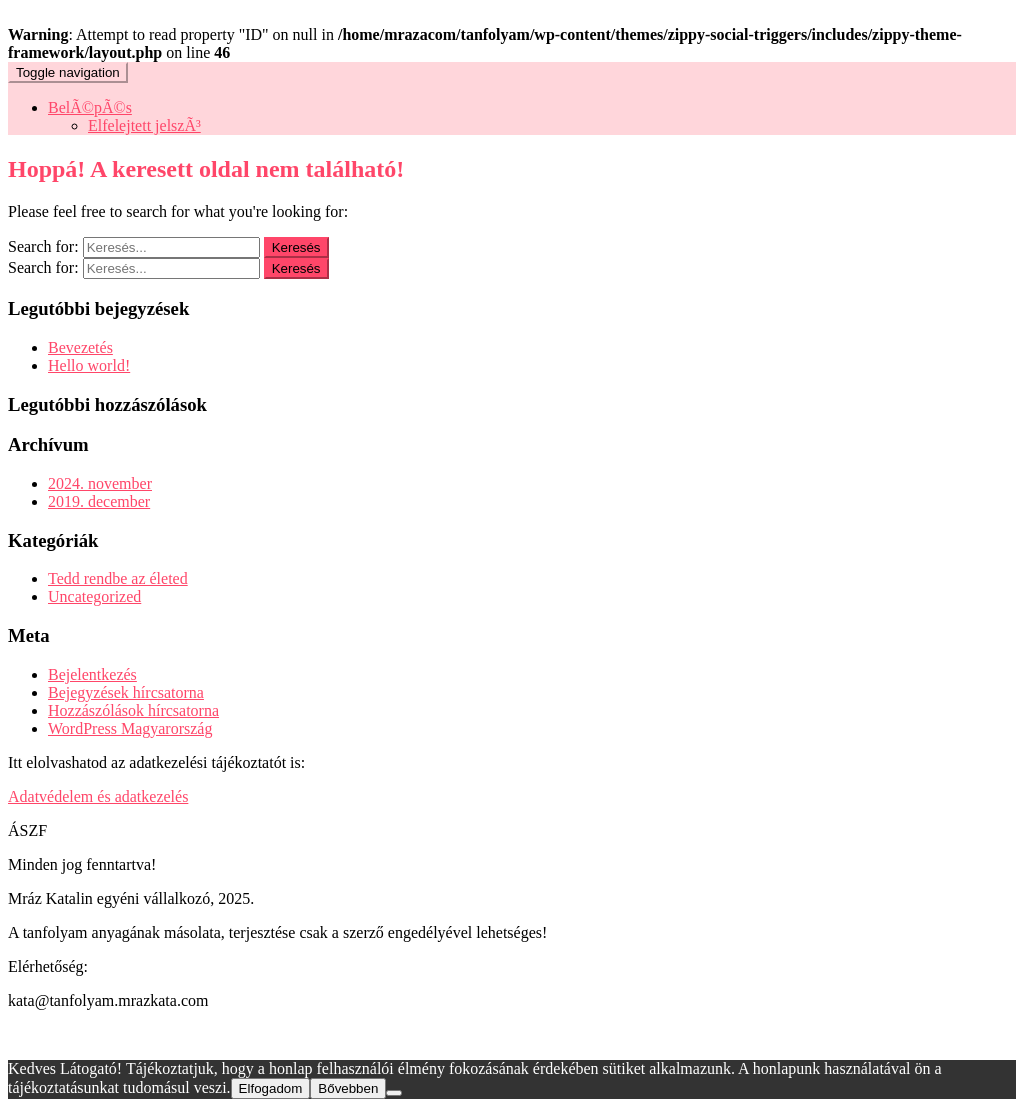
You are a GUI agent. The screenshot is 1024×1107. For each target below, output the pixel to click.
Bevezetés (80, 347)
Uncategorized (94, 596)
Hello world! (89, 365)
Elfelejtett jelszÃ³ (144, 125)
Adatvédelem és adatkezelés (98, 796)
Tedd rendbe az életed (118, 578)
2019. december (99, 501)
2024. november (100, 483)
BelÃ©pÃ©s (90, 107)
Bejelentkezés (92, 674)
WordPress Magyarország (130, 728)
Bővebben (348, 1088)
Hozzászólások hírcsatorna (133, 710)
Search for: (43, 246)
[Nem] (394, 1093)
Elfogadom (271, 1088)
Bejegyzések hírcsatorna (126, 692)
